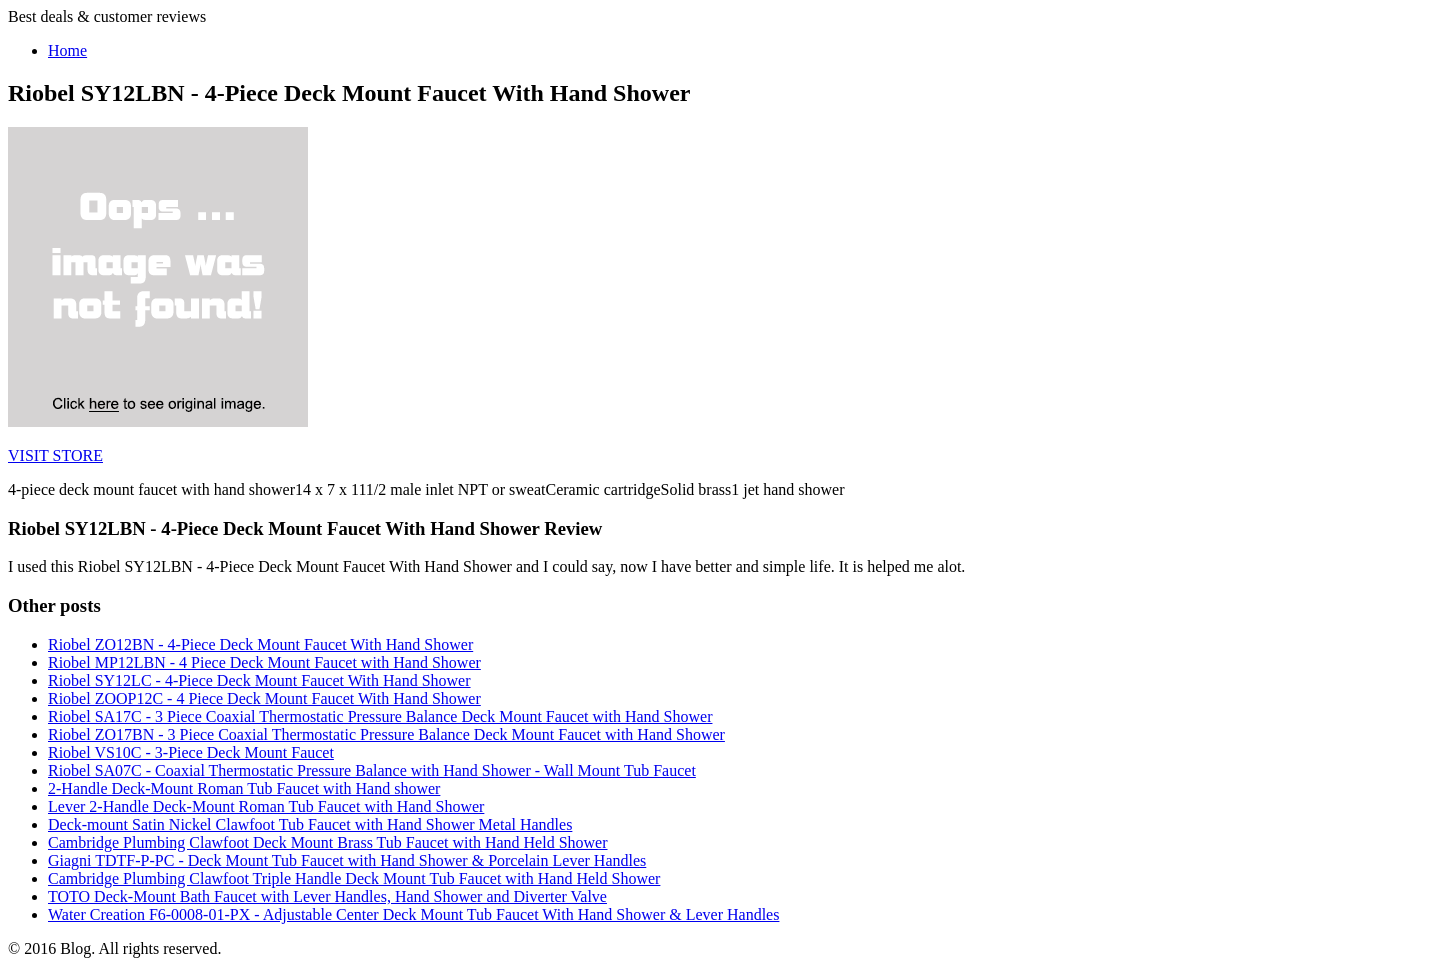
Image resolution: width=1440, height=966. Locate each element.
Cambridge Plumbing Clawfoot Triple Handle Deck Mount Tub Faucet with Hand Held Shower (354, 878)
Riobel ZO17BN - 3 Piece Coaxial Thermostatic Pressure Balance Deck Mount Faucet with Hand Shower (386, 734)
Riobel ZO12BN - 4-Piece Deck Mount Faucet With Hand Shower (260, 644)
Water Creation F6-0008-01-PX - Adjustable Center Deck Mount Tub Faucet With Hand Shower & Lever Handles (413, 914)
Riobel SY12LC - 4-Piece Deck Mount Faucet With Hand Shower (259, 680)
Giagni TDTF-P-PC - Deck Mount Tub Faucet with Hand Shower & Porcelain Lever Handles (347, 860)
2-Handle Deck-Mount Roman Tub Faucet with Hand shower (244, 788)
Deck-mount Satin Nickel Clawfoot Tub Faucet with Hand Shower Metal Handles (310, 824)
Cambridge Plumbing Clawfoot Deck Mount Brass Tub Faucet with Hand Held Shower (328, 842)
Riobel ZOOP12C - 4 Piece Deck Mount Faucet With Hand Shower (264, 698)
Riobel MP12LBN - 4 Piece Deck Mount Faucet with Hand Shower (264, 662)
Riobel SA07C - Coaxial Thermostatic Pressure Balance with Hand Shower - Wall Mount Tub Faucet (372, 770)
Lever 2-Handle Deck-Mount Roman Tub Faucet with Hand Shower (266, 806)
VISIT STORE (55, 455)
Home (67, 50)
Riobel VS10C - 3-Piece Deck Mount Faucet (191, 752)
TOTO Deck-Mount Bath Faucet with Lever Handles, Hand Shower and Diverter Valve (327, 896)
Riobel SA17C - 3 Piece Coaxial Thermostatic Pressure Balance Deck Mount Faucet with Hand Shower (380, 716)
